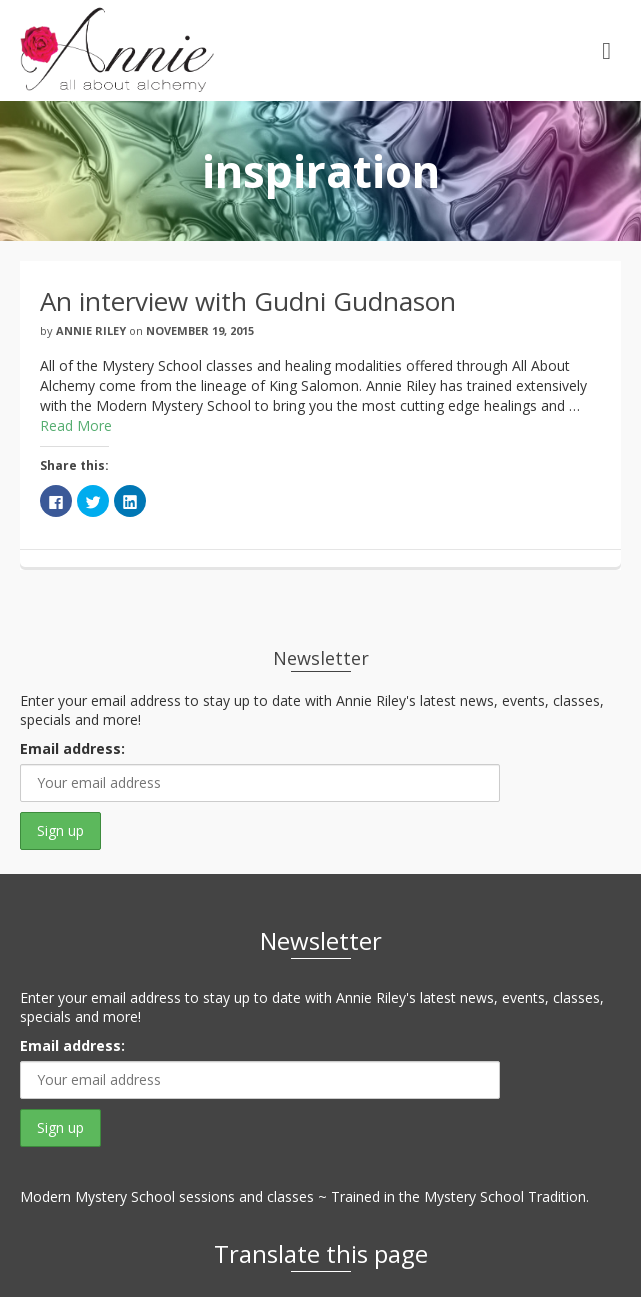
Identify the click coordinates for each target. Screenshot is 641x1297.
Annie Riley (91, 330)
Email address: (72, 748)
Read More (76, 425)
